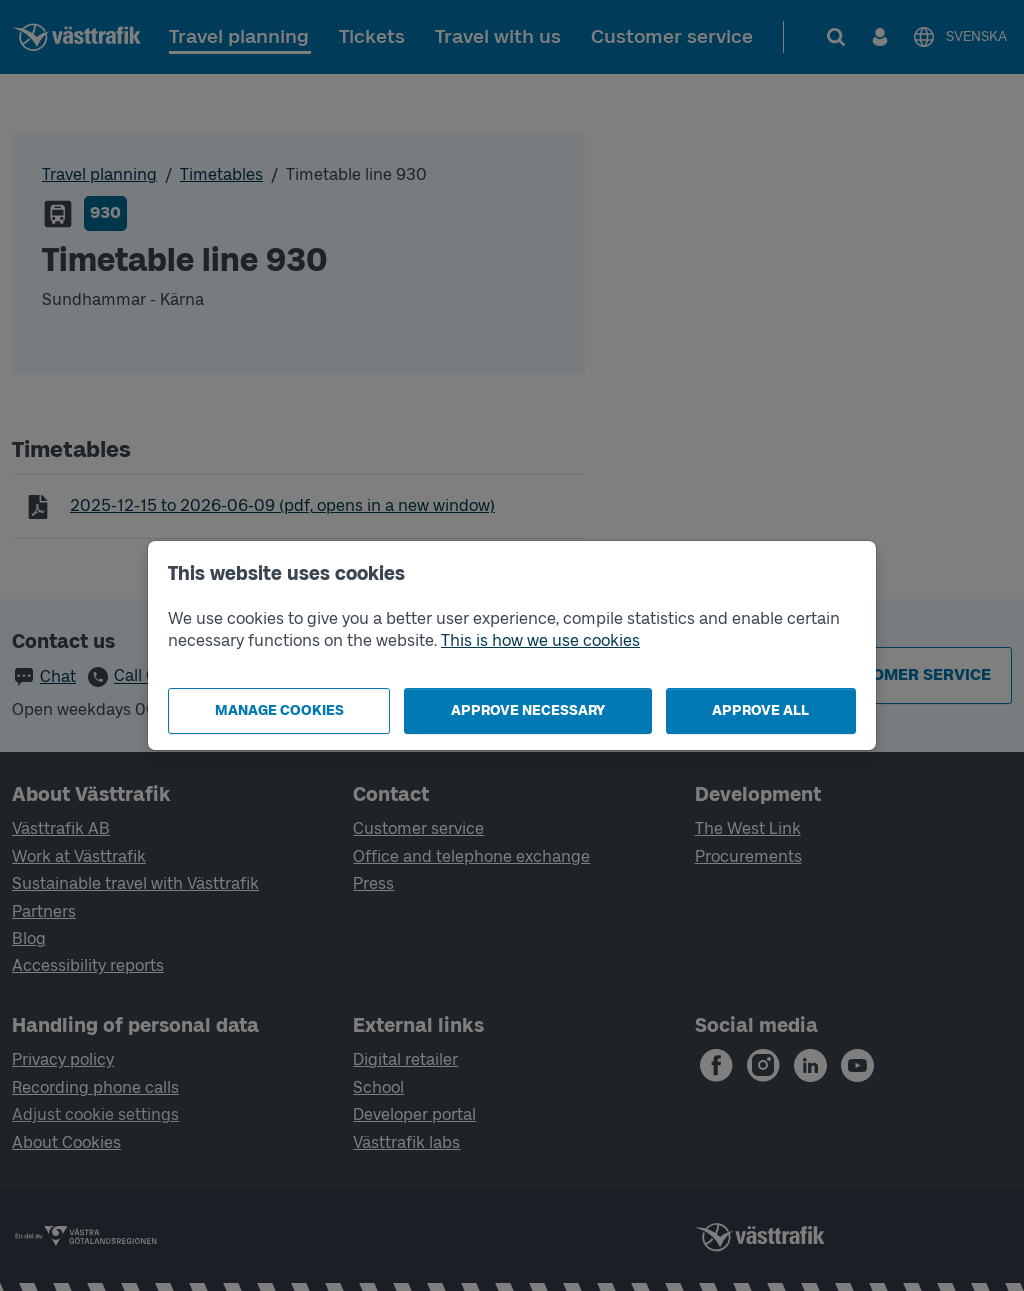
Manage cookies (279, 710)
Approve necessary (528, 710)
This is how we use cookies (540, 640)
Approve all (760, 710)
